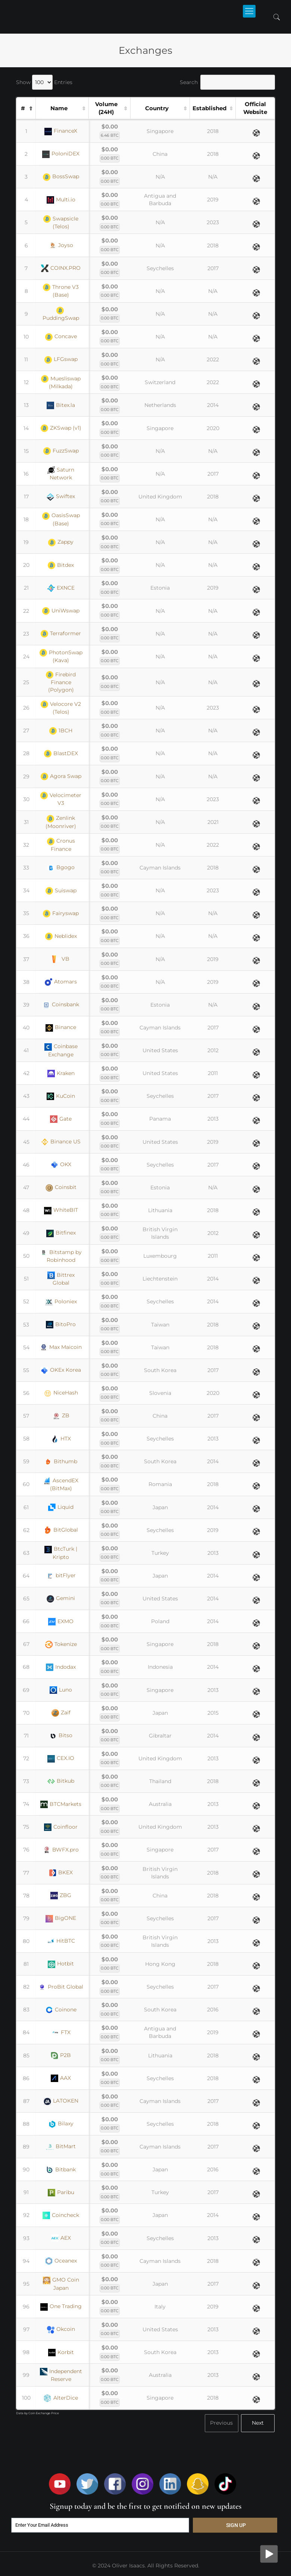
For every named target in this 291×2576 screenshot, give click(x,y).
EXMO (60, 1621)
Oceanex (61, 2261)
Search (227, 82)
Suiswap (61, 891)
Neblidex (61, 936)
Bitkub (60, 1781)
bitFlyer (61, 1575)
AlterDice (61, 2398)
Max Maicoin (61, 1347)
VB (60, 959)
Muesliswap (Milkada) (61, 382)
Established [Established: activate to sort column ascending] (209, 108)
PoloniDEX (60, 154)
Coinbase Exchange (61, 1050)
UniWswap (60, 611)
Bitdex (61, 565)
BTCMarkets (60, 1804)
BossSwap (61, 176)
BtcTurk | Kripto (60, 1552)
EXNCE (61, 588)
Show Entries (44, 82)
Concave (61, 336)
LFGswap (61, 359)
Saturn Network (60, 473)
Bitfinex (61, 1233)
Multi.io (61, 200)
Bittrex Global (61, 1279)
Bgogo (61, 867)
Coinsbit (61, 1187)
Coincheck (61, 2215)
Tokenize (61, 1644)
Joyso (61, 245)
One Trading (61, 2306)
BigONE (61, 1918)
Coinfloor (61, 1827)
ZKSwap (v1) (61, 428)
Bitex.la (61, 405)
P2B (61, 2055)
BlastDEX (61, 753)
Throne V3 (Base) (61, 291)
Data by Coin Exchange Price (37, 2413)
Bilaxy (60, 2124)
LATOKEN (61, 2101)
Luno (61, 1690)
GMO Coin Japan (61, 2283)
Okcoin (61, 2329)
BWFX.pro (61, 1850)
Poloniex (61, 1302)
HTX (61, 1439)
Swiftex (61, 496)
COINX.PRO (61, 268)
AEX (61, 2238)
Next (258, 2422)
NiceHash (61, 1393)
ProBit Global (60, 1987)
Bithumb (60, 1461)
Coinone (61, 2010)
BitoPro (61, 1324)
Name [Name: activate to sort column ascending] (59, 108)
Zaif (61, 1713)
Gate (61, 1119)
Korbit (61, 2352)
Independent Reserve (61, 2375)
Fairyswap (61, 913)
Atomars (61, 982)
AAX (61, 2078)
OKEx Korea (61, 1370)
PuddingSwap (61, 314)
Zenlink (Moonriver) (61, 822)
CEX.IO (60, 1758)
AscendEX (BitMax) (60, 1484)
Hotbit (61, 1964)
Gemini (61, 1598)
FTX (61, 2032)
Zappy (60, 542)
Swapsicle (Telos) (60, 222)
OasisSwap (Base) (61, 519)
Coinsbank (61, 1005)
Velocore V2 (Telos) (61, 708)
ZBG (60, 1895)
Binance (61, 1027)
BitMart (61, 2146)
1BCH (60, 731)
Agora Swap (61, 776)
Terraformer (61, 633)
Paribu (61, 2192)
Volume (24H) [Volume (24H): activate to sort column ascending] (106, 108)
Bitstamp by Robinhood (61, 1256)
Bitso (60, 1735)
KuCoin (61, 1096)
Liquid (60, 1507)
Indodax (61, 1667)
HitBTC (61, 1941)
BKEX (61, 1873)
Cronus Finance (61, 844)
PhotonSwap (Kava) (61, 656)
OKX (61, 1164)
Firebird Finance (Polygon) (61, 682)
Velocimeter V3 (60, 799)
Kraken (61, 1073)
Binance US (61, 1142)
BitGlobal (61, 1530)
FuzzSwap (61, 451)
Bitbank (61, 2170)
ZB (61, 1416)
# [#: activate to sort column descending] (23, 108)
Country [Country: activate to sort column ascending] (157, 108)
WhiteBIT (61, 1210)
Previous (221, 2422)
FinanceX (60, 131)
